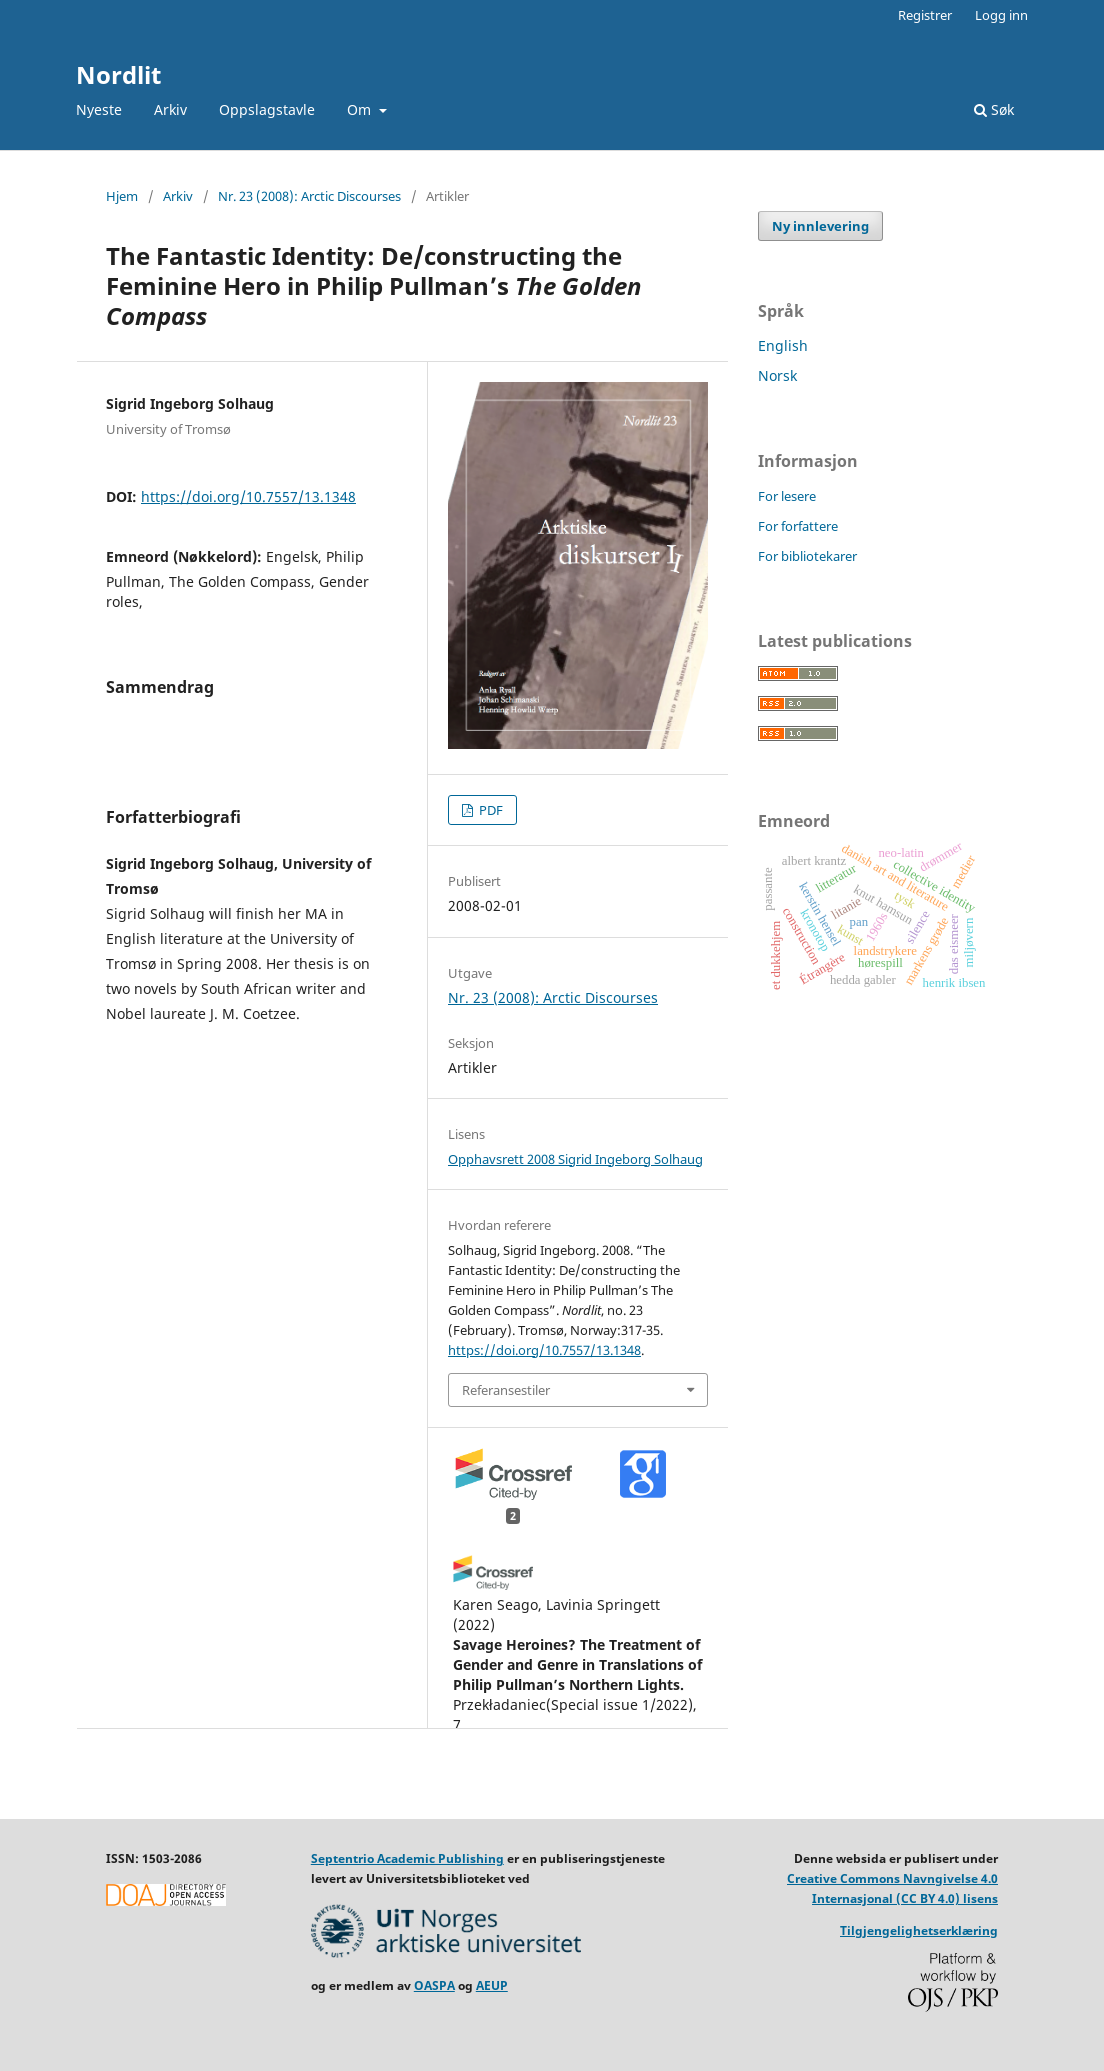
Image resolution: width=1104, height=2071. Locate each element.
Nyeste (99, 109)
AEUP (492, 1985)
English (783, 345)
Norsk (777, 375)
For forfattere (798, 526)
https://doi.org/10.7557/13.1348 (248, 496)
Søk (994, 109)
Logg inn (1001, 15)
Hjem (122, 196)
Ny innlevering (820, 226)
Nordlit (118, 74)
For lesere (787, 496)
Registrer (925, 15)
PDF (489, 810)
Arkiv (170, 109)
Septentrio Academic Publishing (407, 1858)
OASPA (434, 1985)
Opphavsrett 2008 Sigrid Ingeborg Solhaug (575, 1159)
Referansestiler (506, 1390)
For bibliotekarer (807, 556)
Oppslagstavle (267, 109)
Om (361, 109)
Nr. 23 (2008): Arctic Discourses (309, 196)
